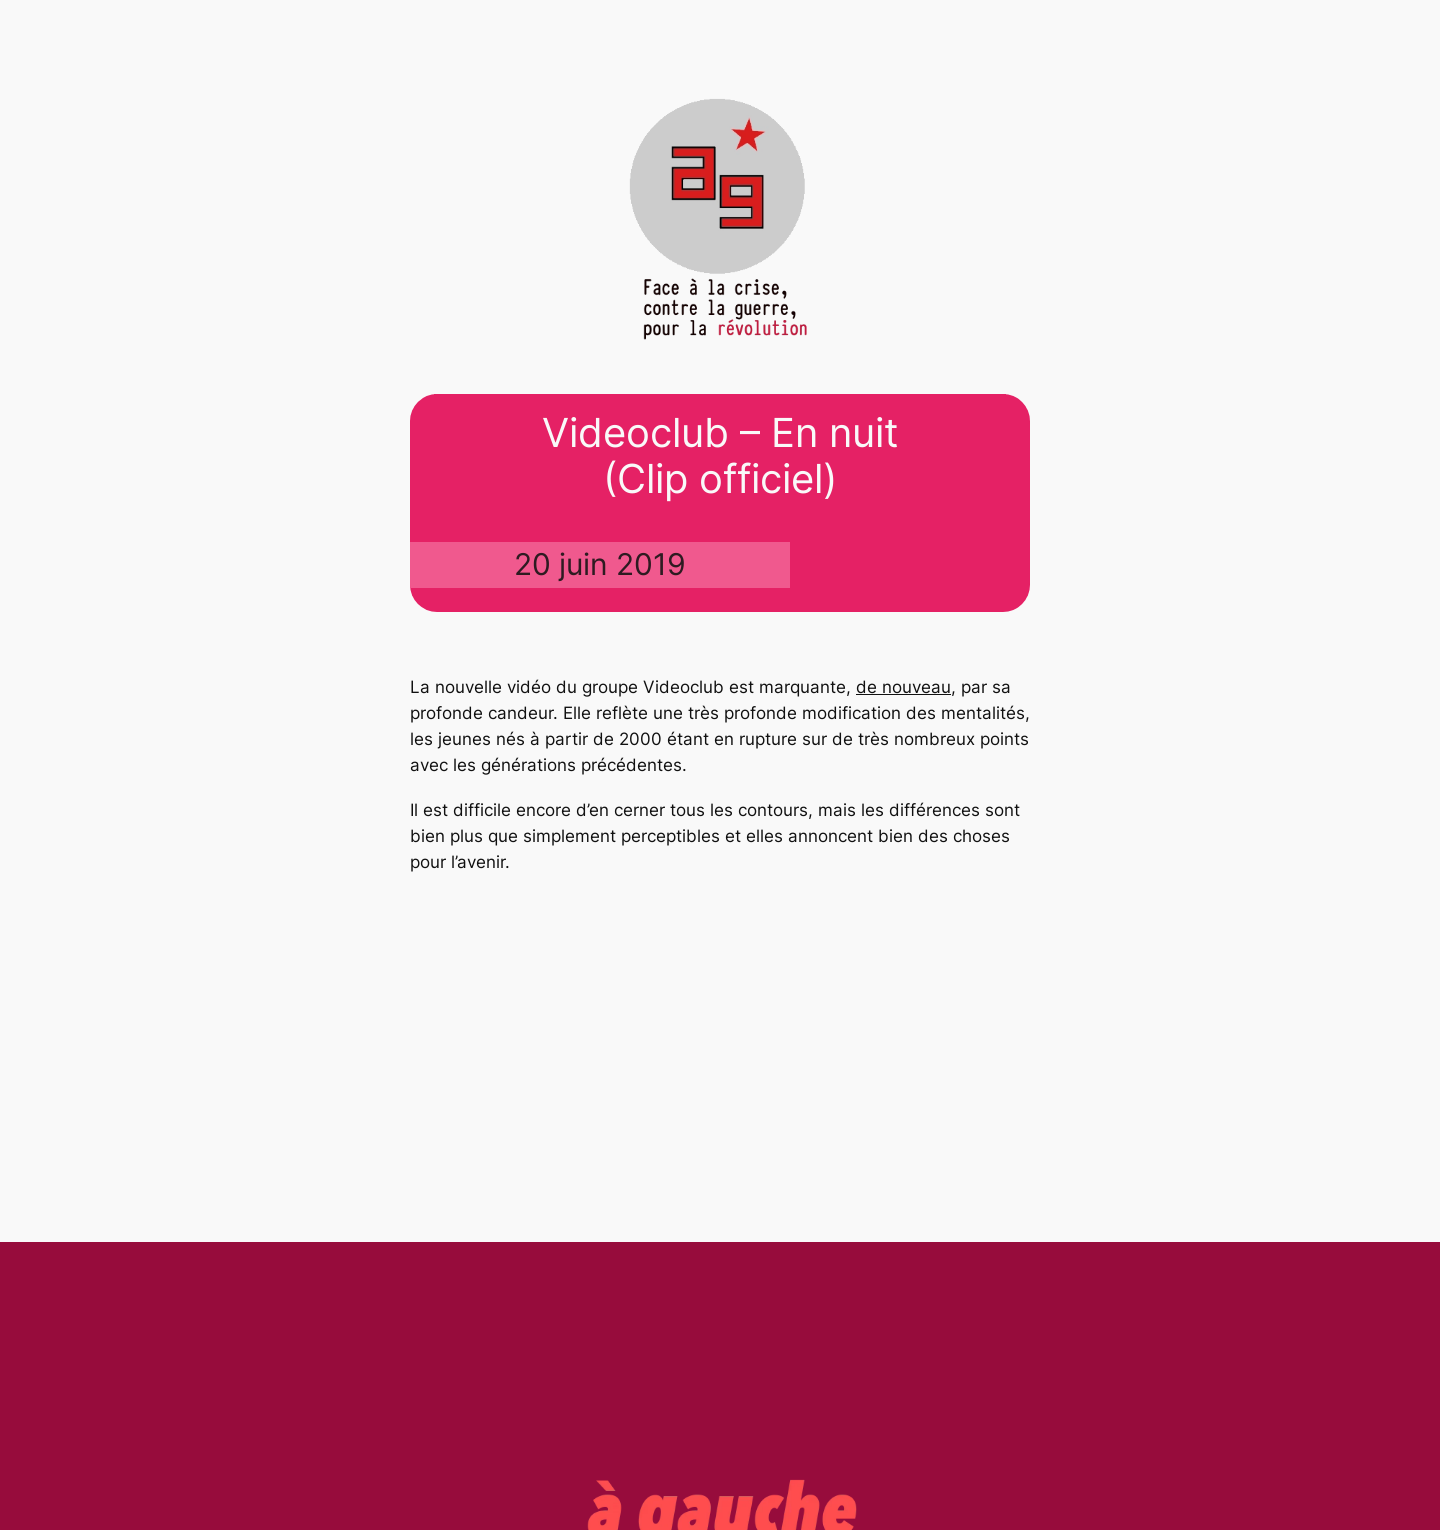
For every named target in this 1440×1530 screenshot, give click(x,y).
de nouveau (903, 687)
